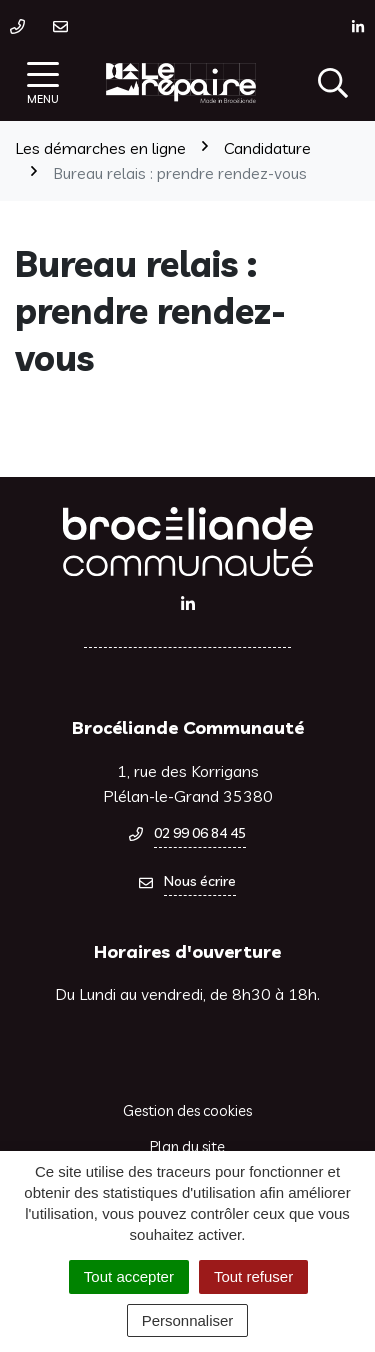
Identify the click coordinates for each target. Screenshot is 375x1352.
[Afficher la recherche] (333, 83)
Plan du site (187, 1146)
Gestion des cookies (187, 1110)
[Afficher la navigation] (43, 83)
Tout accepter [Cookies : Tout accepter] (129, 1276)
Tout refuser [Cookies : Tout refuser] (253, 1276)
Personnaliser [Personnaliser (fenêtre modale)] (188, 1320)
